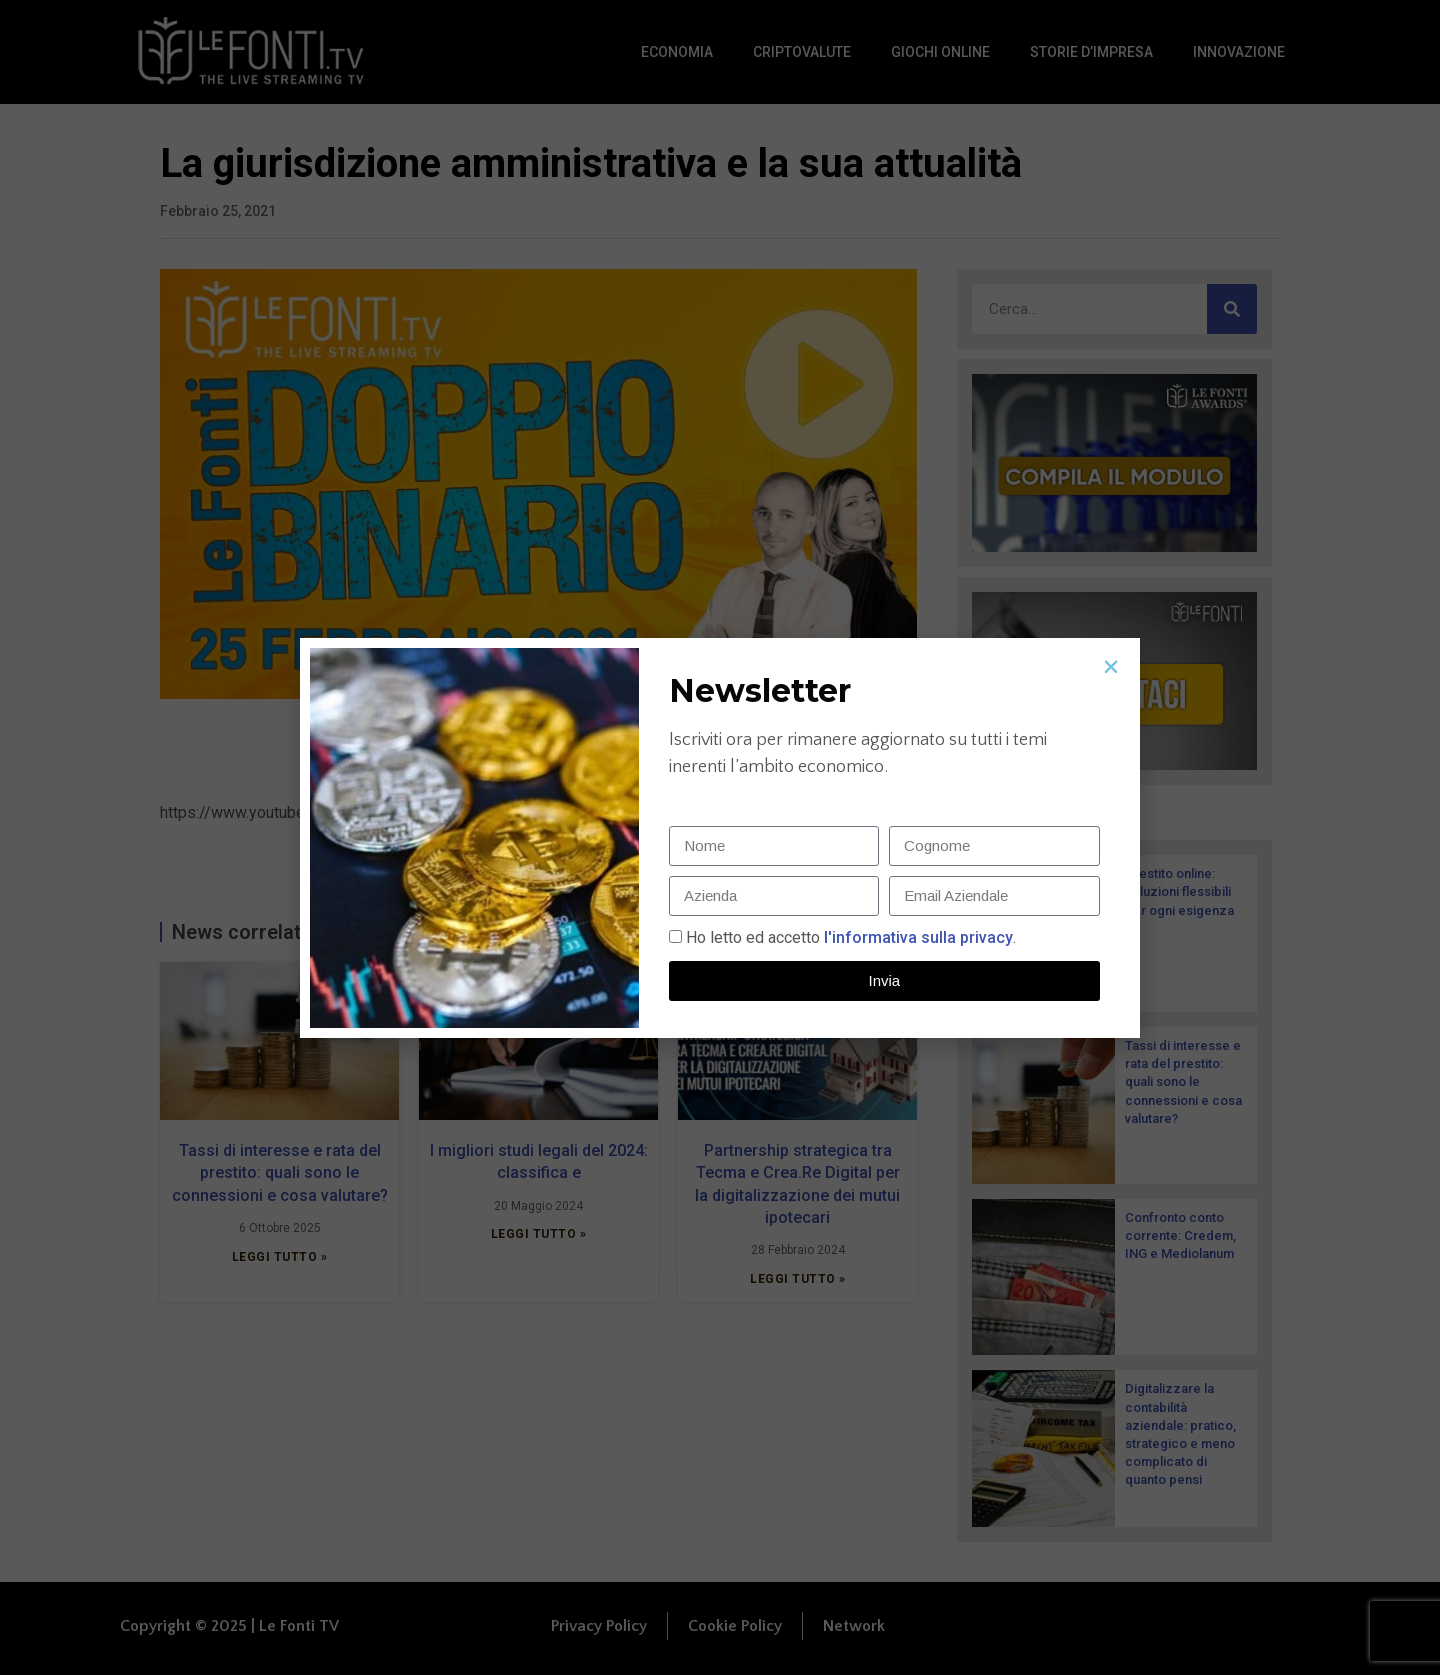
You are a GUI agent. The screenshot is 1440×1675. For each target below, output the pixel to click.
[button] (1111, 667)
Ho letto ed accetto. (851, 937)
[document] (720, 837)
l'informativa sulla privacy (916, 937)
